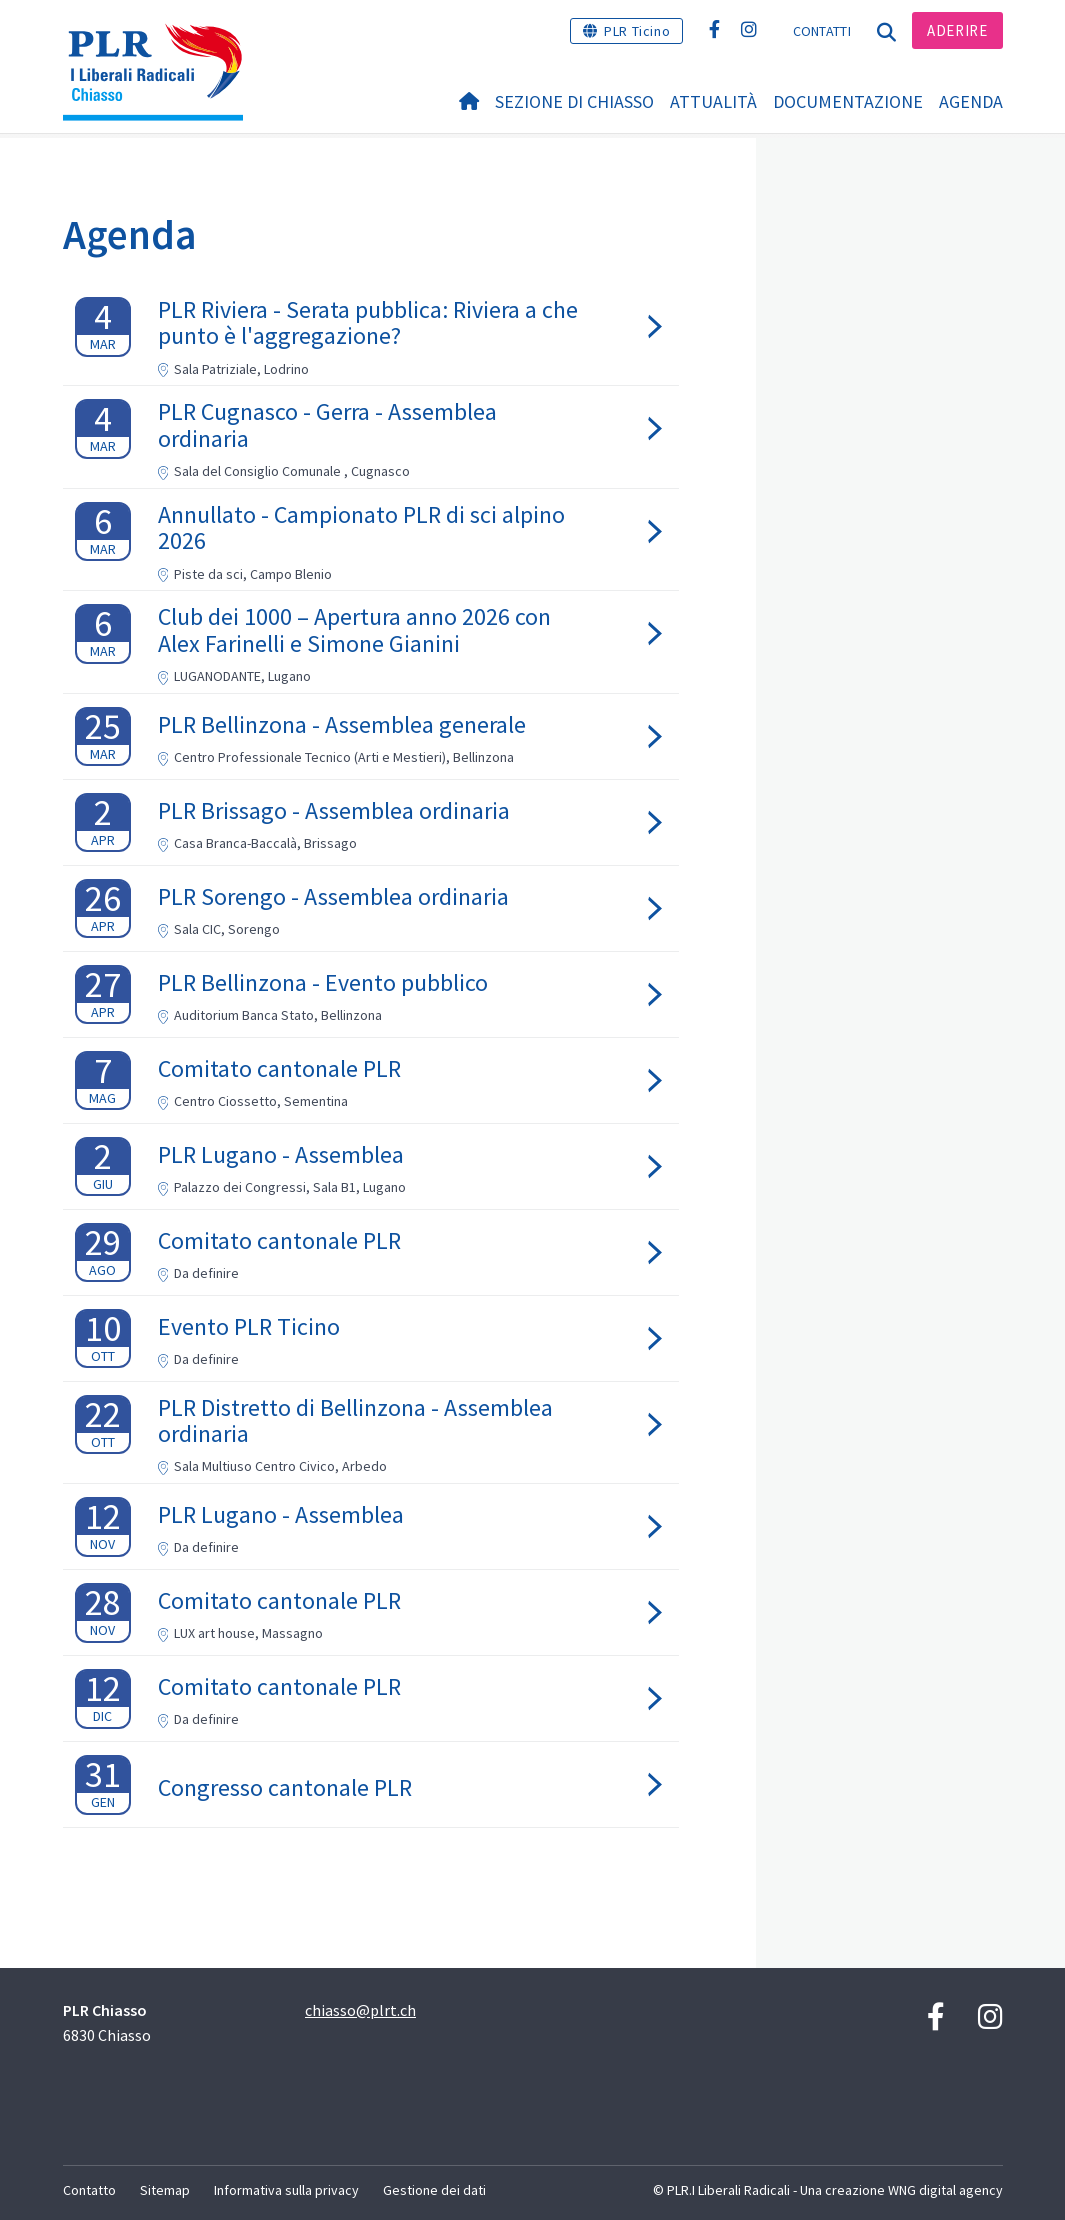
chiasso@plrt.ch (360, 2010)
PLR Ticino (637, 31)
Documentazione (848, 101)
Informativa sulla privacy (286, 2190)
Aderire (957, 30)
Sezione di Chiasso (574, 101)
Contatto (89, 2190)
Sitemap (165, 2190)
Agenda (971, 101)
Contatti (822, 31)
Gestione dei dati (434, 2190)
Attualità (713, 101)
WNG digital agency (945, 2190)
